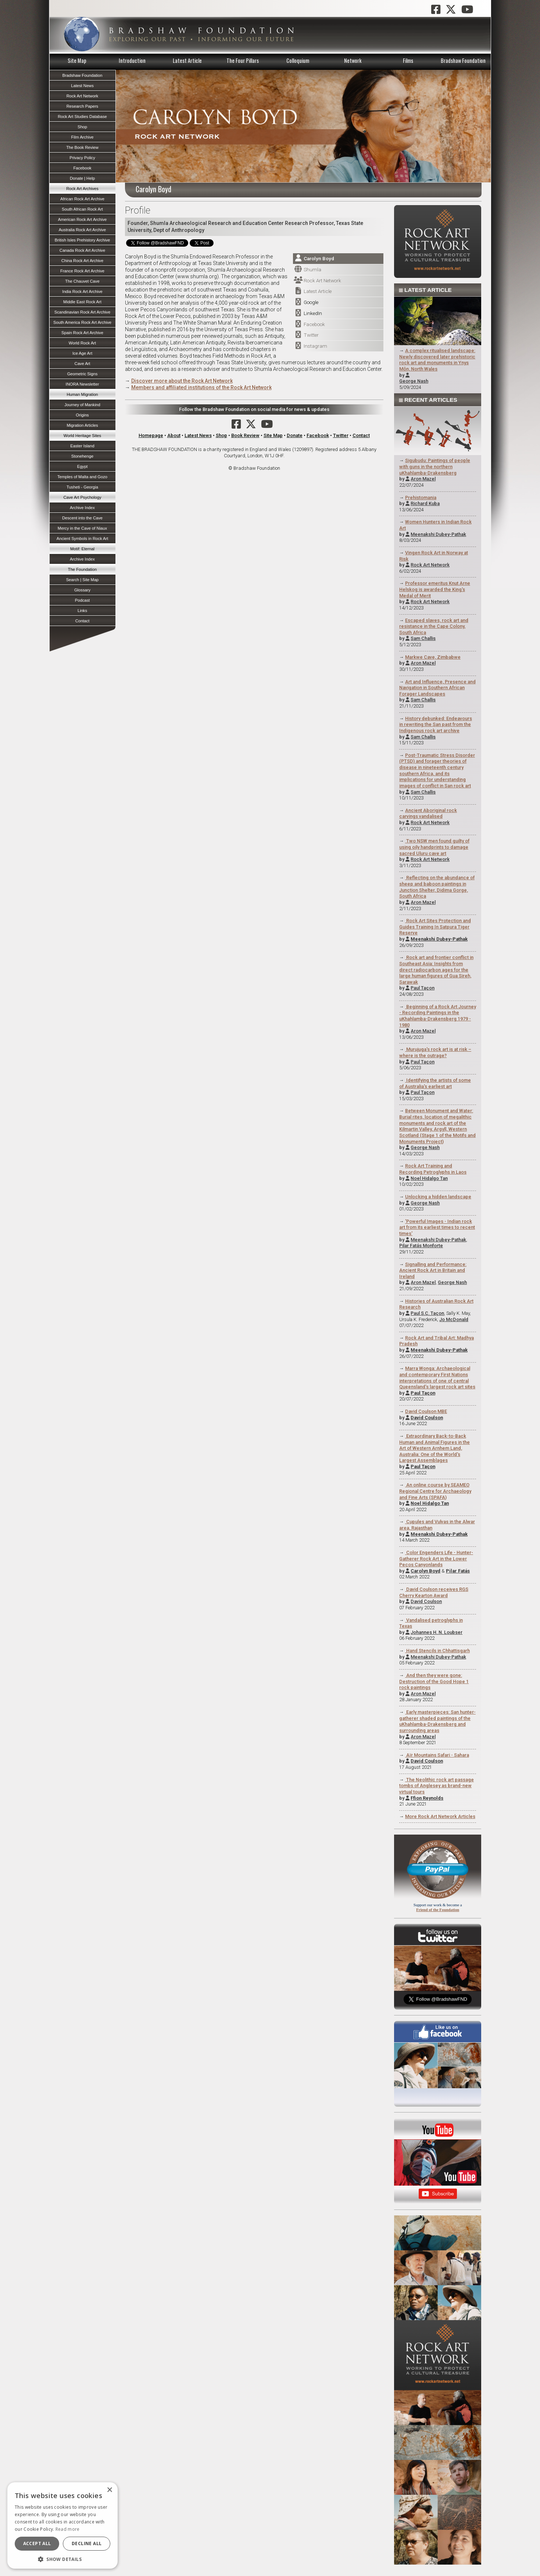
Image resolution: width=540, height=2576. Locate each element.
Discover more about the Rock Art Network (182, 381)
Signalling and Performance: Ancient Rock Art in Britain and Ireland (432, 1270)
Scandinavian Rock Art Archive (82, 312)
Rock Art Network (322, 280)
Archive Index (82, 507)
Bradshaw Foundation (463, 60)
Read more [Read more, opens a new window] (68, 2529)
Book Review (245, 435)
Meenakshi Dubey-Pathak (438, 534)
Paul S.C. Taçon (427, 1313)
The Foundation (82, 569)
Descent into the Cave (82, 518)
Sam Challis (423, 638)
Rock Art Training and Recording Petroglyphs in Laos (432, 1169)
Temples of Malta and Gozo (82, 477)
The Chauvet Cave (82, 281)
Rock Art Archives (82, 188)
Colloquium (297, 60)
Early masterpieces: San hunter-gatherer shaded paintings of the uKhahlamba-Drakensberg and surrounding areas (437, 1721)
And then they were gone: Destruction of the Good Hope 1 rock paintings (434, 1681)
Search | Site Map (82, 579)
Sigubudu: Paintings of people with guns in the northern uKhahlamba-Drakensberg (434, 466)
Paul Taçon (422, 988)
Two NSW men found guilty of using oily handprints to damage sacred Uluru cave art (434, 847)
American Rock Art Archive (82, 219)
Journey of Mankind (82, 404)
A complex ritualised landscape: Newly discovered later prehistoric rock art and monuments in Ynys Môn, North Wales (437, 360)
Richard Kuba (425, 503)
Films (408, 60)
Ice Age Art (82, 353)
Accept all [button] (37, 2543)
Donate (295, 435)
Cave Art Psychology (82, 497)
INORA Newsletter (82, 384)
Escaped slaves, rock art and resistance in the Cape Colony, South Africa (433, 626)
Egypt (82, 466)
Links (82, 610)
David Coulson (426, 1601)
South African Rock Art (82, 209)
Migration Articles (82, 425)
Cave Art (82, 363)
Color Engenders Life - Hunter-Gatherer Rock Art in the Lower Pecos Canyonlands (436, 1558)
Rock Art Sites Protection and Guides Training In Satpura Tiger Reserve (435, 926)
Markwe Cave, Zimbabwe (433, 657)
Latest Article (187, 60)
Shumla (312, 269)
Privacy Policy (82, 157)
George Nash (413, 381)
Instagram (315, 346)
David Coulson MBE (426, 1411)
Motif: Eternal (82, 549)
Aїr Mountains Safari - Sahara (437, 1755)
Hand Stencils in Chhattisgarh (437, 1650)
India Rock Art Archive (82, 291)
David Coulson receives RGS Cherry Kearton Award (433, 1592)
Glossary (82, 590)
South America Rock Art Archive (82, 322)
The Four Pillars (242, 60)
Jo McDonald (453, 1319)
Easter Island (82, 446)
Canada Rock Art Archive (82, 250)
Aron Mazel (423, 479)
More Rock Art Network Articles (440, 1816)
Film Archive (82, 137)
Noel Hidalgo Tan (429, 1178)
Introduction (132, 60)
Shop (221, 435)
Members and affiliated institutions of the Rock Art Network (201, 387)
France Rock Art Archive (82, 271)
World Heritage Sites (82, 435)
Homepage (151, 435)
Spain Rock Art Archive (82, 332)
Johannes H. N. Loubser (436, 1632)
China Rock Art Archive (82, 260)
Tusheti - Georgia (82, 487)
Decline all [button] (86, 2543)
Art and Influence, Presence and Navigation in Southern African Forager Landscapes (437, 688)
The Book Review (82, 147)
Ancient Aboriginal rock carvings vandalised (428, 813)
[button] (62, 2558)
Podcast (82, 600)
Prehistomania (420, 497)
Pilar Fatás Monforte (421, 1245)
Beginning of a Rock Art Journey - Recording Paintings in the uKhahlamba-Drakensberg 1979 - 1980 (437, 1016)
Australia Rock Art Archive (82, 230)
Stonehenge (82, 456)
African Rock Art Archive (82, 199)
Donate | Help (82, 178)
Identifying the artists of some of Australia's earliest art (435, 1083)
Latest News (198, 435)
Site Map (77, 60)
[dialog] (62, 2525)
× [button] (109, 2490)
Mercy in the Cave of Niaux (82, 528)
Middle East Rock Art (82, 302)
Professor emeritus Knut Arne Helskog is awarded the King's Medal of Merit (434, 589)
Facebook (314, 324)
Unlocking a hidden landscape (438, 1196)
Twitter (311, 335)
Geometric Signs (82, 374)
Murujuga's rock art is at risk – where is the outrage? (435, 1052)
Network (352, 60)
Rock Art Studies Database (82, 116)
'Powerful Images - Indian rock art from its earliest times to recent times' (437, 1227)
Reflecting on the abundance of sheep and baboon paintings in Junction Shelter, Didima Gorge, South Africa (437, 887)
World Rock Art (82, 343)
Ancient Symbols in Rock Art (82, 538)
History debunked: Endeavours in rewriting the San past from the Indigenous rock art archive (435, 724)
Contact (361, 435)
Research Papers (82, 106)
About (173, 435)
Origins (82, 415)
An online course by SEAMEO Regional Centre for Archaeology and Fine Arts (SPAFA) (435, 1491)
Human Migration (82, 394)
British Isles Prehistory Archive (82, 240)
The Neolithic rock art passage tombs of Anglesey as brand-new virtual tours (436, 1786)
